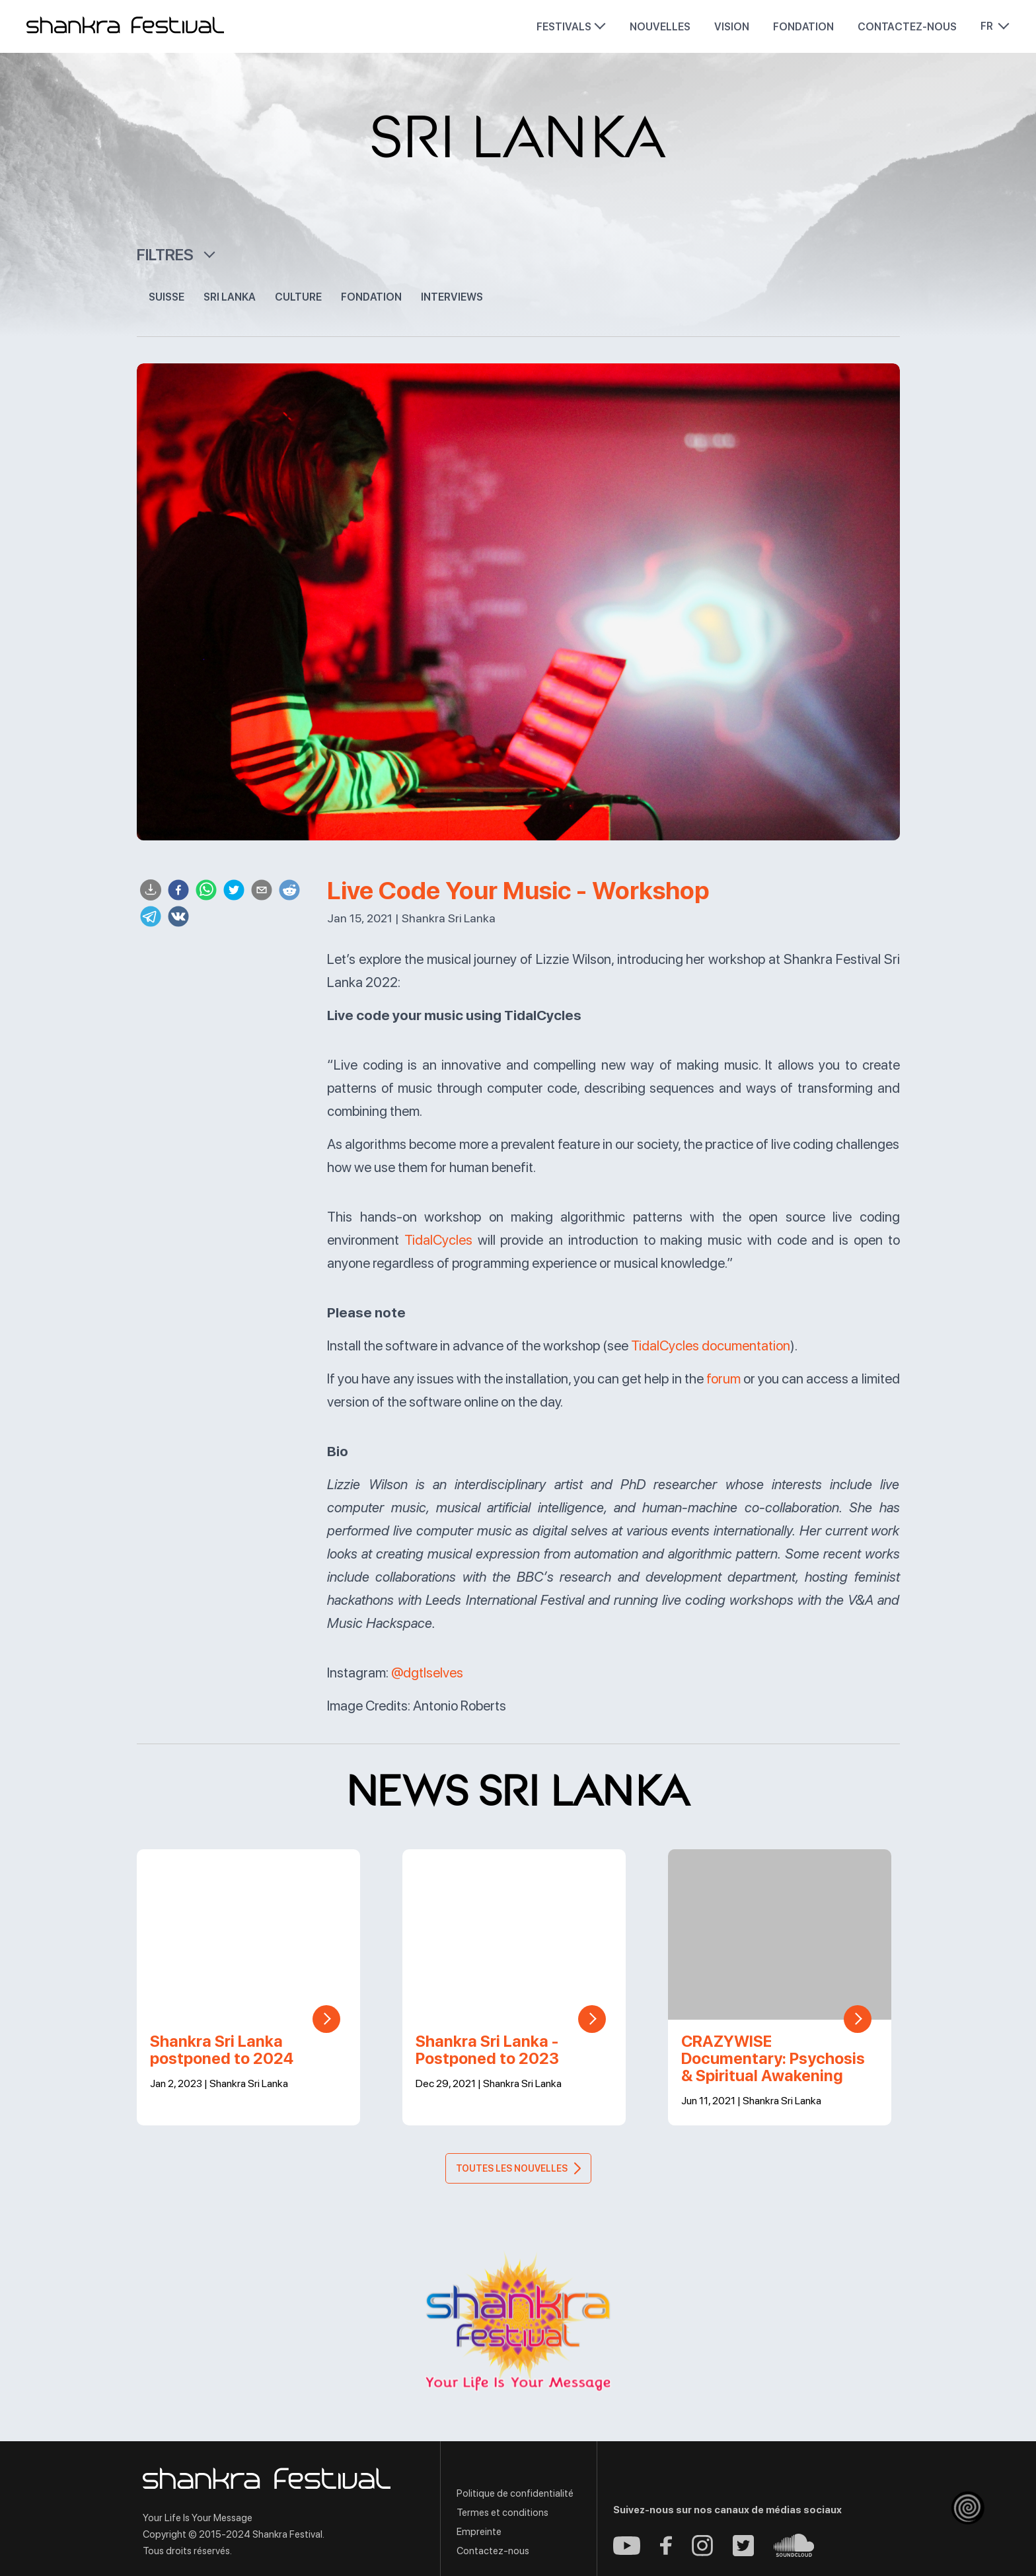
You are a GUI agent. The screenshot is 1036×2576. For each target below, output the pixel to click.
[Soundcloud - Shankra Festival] (794, 2553)
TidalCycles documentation (710, 1345)
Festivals (563, 26)
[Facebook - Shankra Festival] (666, 2551)
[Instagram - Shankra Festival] (702, 2552)
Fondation (803, 26)
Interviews (452, 297)
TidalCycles (438, 1240)
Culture (298, 297)
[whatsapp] (206, 890)
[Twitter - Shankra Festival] (743, 2552)
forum (723, 1378)
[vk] (178, 917)
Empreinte (479, 2532)
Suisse (166, 297)
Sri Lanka (230, 297)
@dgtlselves (427, 1672)
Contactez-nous (907, 26)
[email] (261, 890)
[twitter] (233, 890)
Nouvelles (660, 26)
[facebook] (178, 890)
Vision (731, 26)
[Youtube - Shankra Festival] (626, 2551)
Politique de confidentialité (515, 2493)
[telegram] (150, 917)
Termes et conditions (502, 2513)
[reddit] (289, 890)
